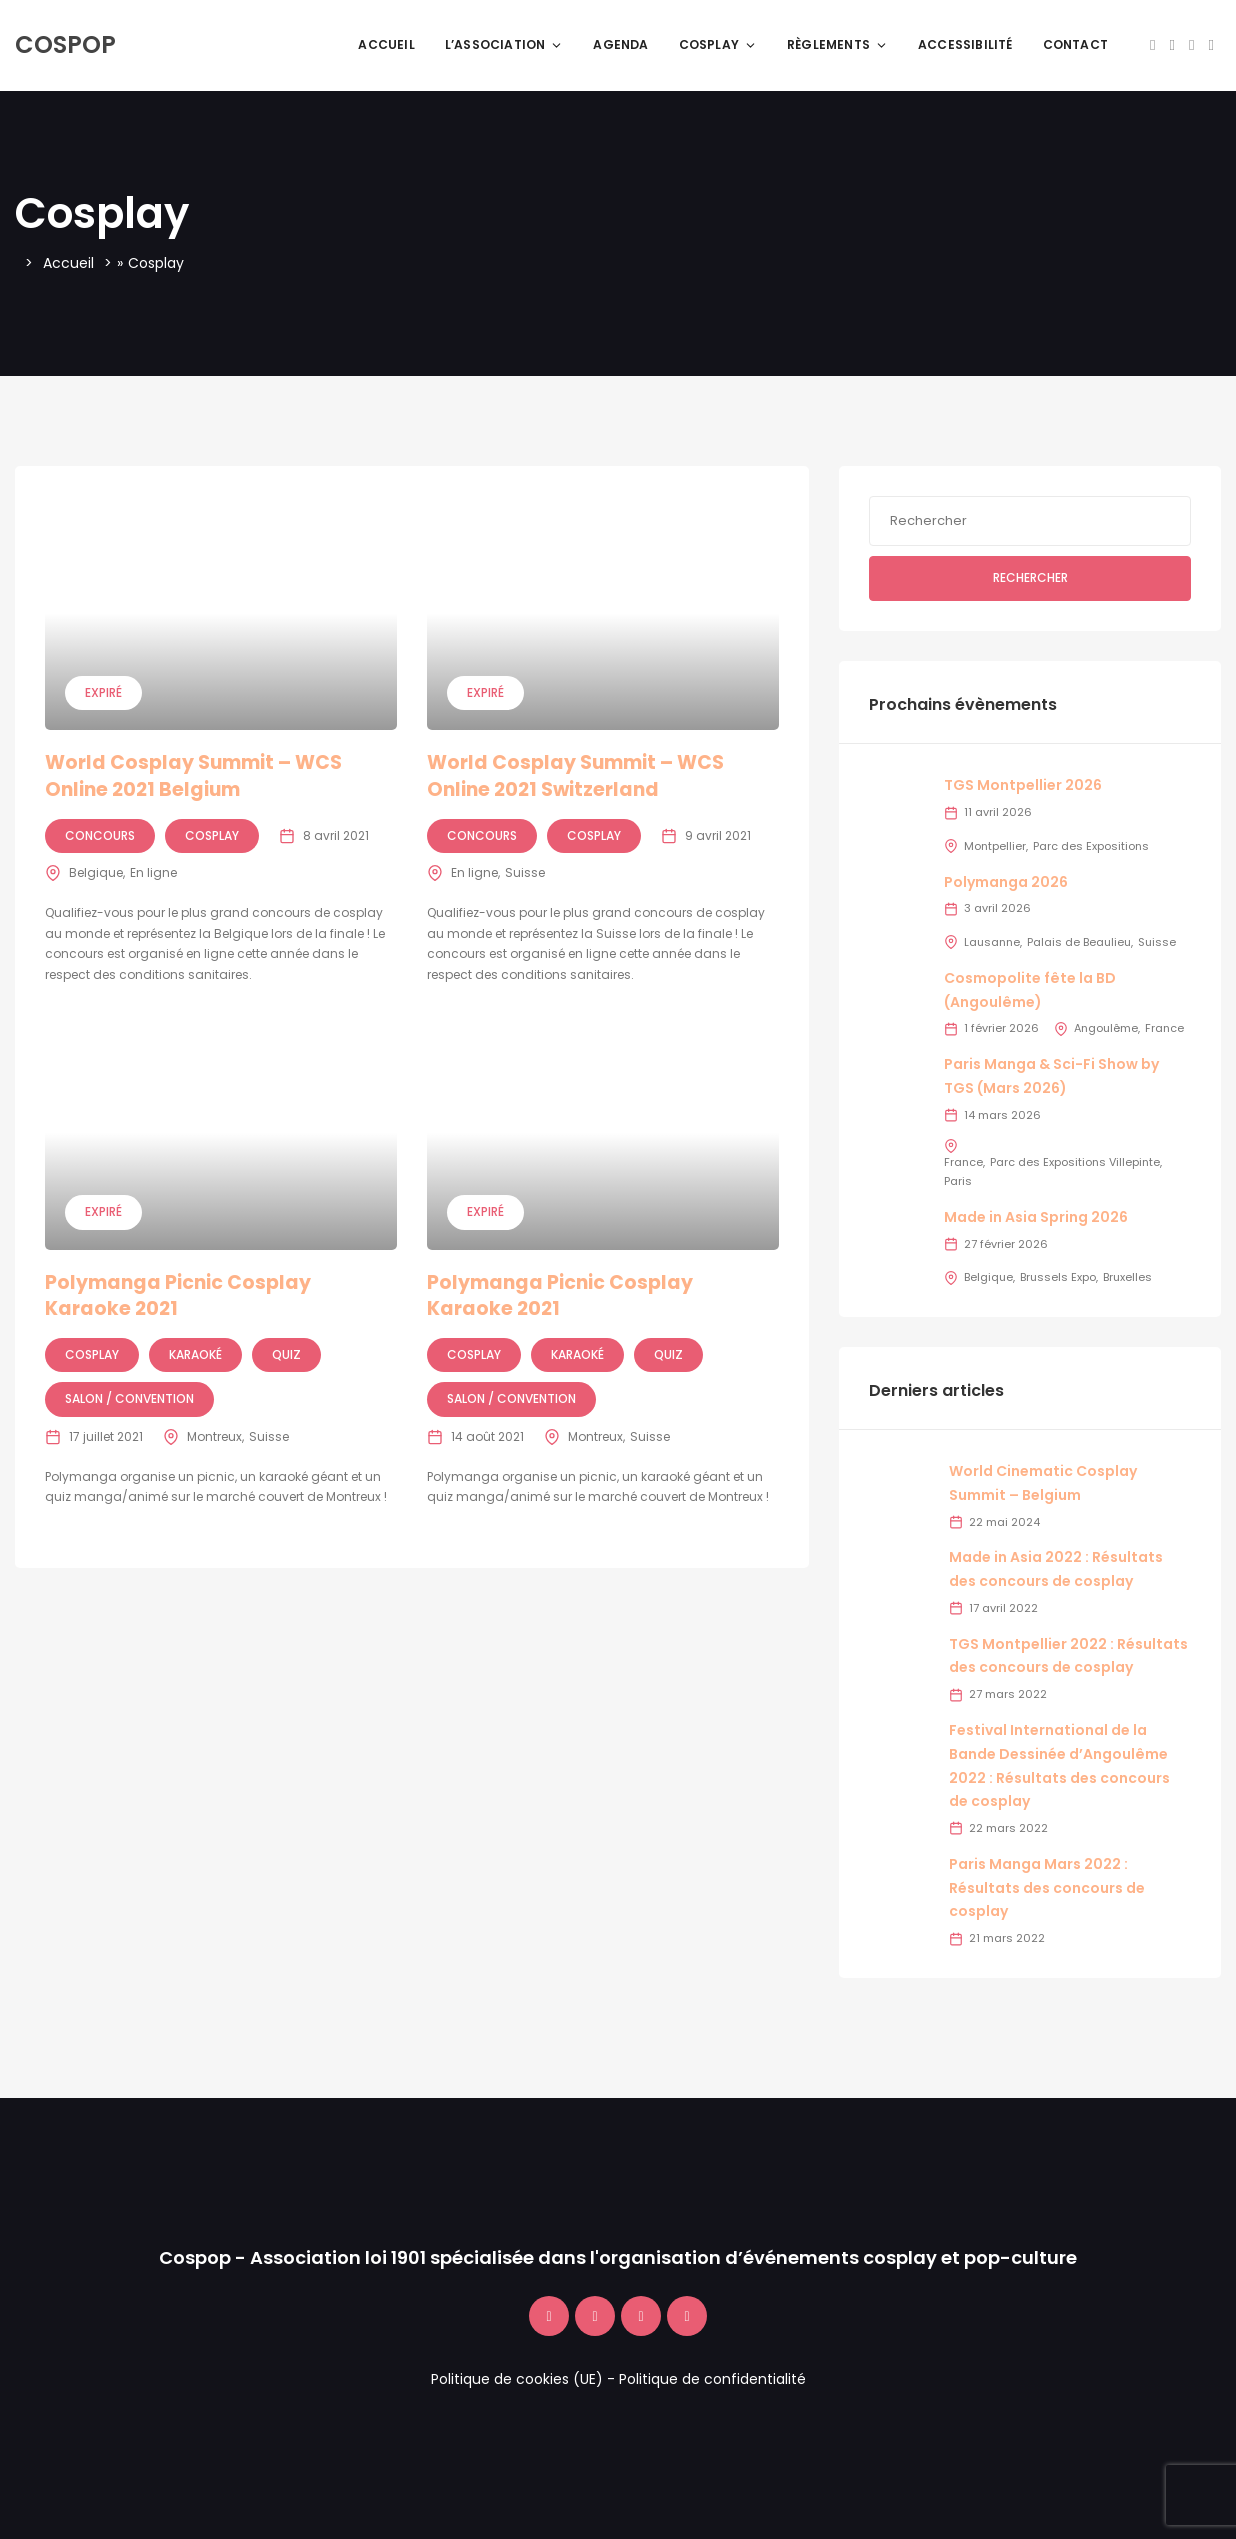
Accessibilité (965, 44)
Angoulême (1106, 1028)
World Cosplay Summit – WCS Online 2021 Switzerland (575, 776)
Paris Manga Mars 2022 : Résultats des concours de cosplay (1047, 1888)
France (1164, 1028)
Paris (958, 1181)
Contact (1075, 44)
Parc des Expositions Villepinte (1075, 1162)
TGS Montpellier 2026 (1023, 785)
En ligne (153, 872)
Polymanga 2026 (1006, 882)
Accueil (386, 44)
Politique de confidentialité (712, 2379)
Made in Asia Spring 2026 (1036, 1217)
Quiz (286, 1354)
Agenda (620, 44)
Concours (100, 835)
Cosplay (718, 44)
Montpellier (995, 846)
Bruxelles (1127, 1277)
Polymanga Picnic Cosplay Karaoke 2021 (178, 1296)
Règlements (837, 44)
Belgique (96, 872)
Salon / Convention (129, 1398)
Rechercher (1030, 577)
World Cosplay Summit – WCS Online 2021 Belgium (193, 776)
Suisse (525, 872)
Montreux (214, 1436)
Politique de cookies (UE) (517, 2379)
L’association (504, 44)
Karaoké (195, 1354)
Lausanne (992, 942)
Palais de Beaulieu (1079, 942)
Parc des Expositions (1091, 846)
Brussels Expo (1058, 1277)
